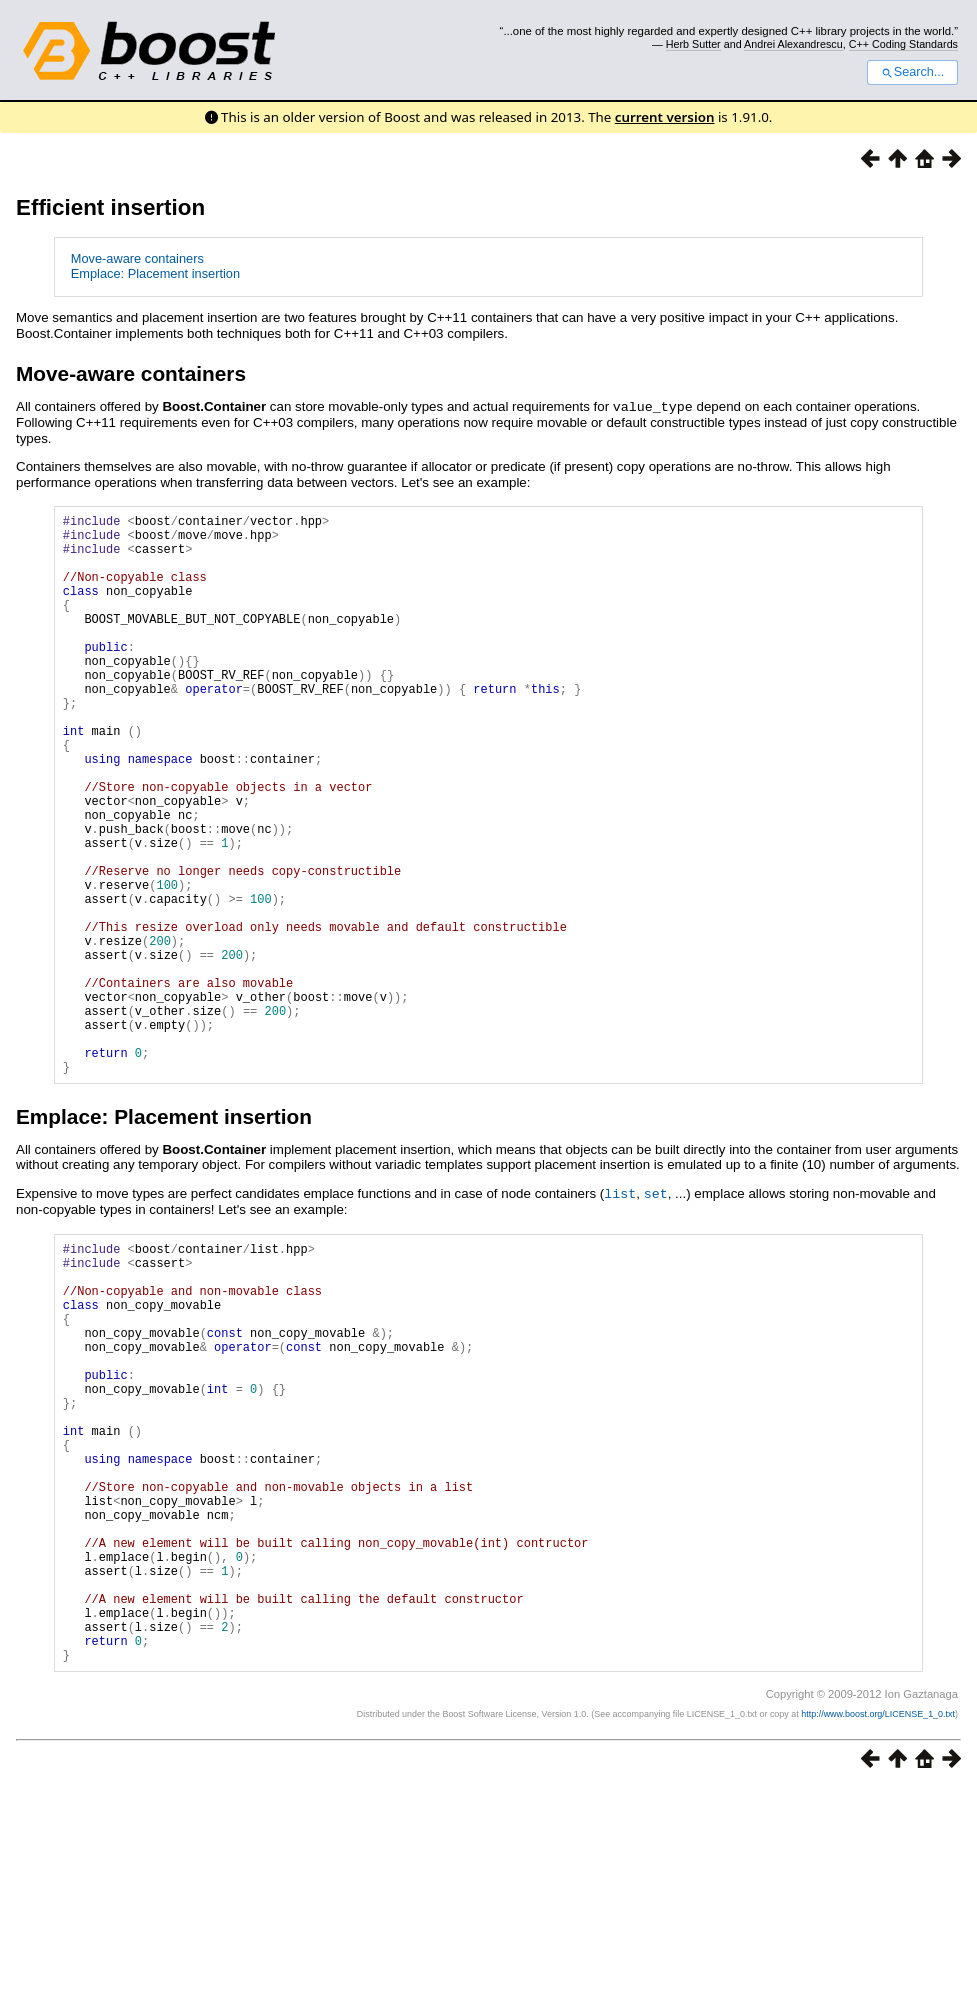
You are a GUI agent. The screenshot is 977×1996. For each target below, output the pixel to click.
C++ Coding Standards (903, 44)
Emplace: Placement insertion (155, 273)
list (620, 1312)
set (656, 1312)
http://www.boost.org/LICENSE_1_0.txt (878, 1922)
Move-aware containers (137, 258)
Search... (912, 72)
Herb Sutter (693, 44)
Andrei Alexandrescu (793, 44)
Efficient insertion (110, 207)
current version (665, 117)
